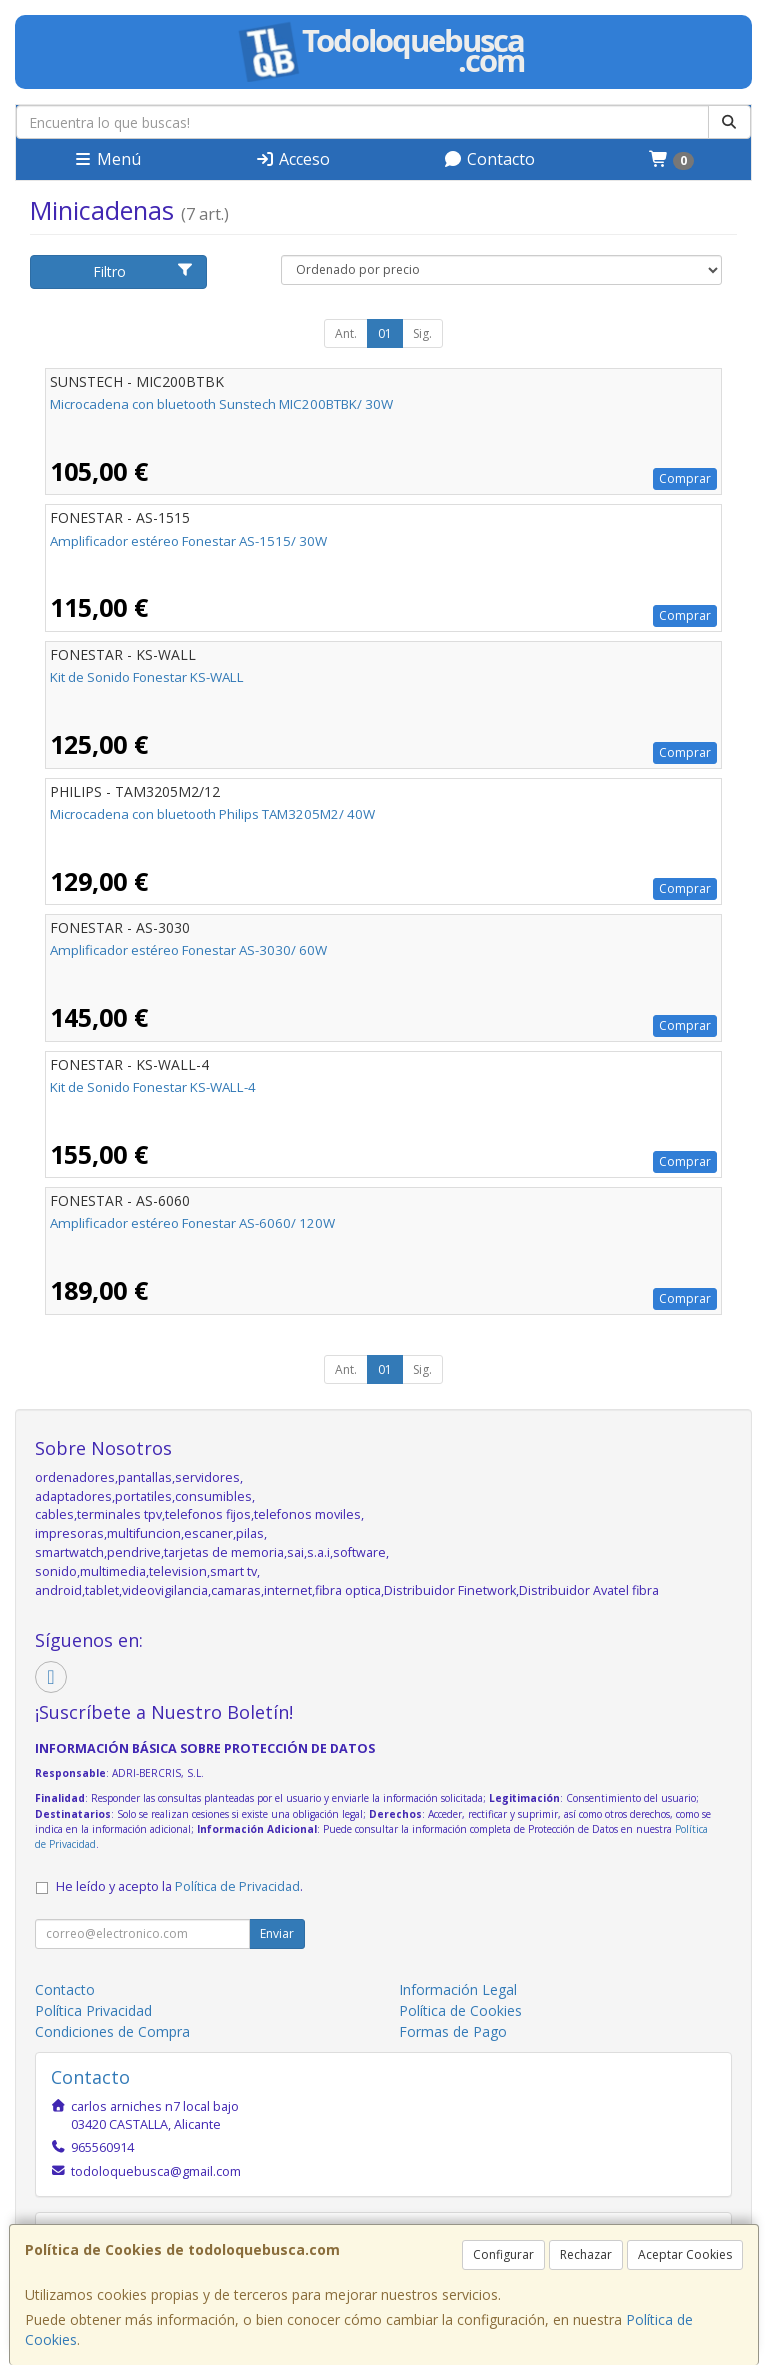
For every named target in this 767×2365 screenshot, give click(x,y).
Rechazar (586, 2254)
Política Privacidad (93, 2010)
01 (385, 333)
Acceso (292, 159)
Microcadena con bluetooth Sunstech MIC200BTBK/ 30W (221, 404)
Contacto (489, 159)
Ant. (346, 333)
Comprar (685, 478)
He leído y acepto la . (179, 1886)
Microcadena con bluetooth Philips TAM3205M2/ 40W (212, 814)
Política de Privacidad (237, 1886)
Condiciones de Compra (112, 2031)
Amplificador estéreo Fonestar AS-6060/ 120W (192, 1223)
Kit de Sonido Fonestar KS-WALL (147, 677)
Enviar (277, 1933)
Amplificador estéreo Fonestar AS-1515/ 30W (188, 541)
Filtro (143, 271)
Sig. (422, 333)
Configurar (503, 2254)
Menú (107, 159)
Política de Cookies (460, 2010)
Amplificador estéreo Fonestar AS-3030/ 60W (188, 950)
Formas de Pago (453, 2031)
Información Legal (458, 1989)
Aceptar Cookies (685, 2254)
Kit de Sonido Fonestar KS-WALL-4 (153, 1087)
